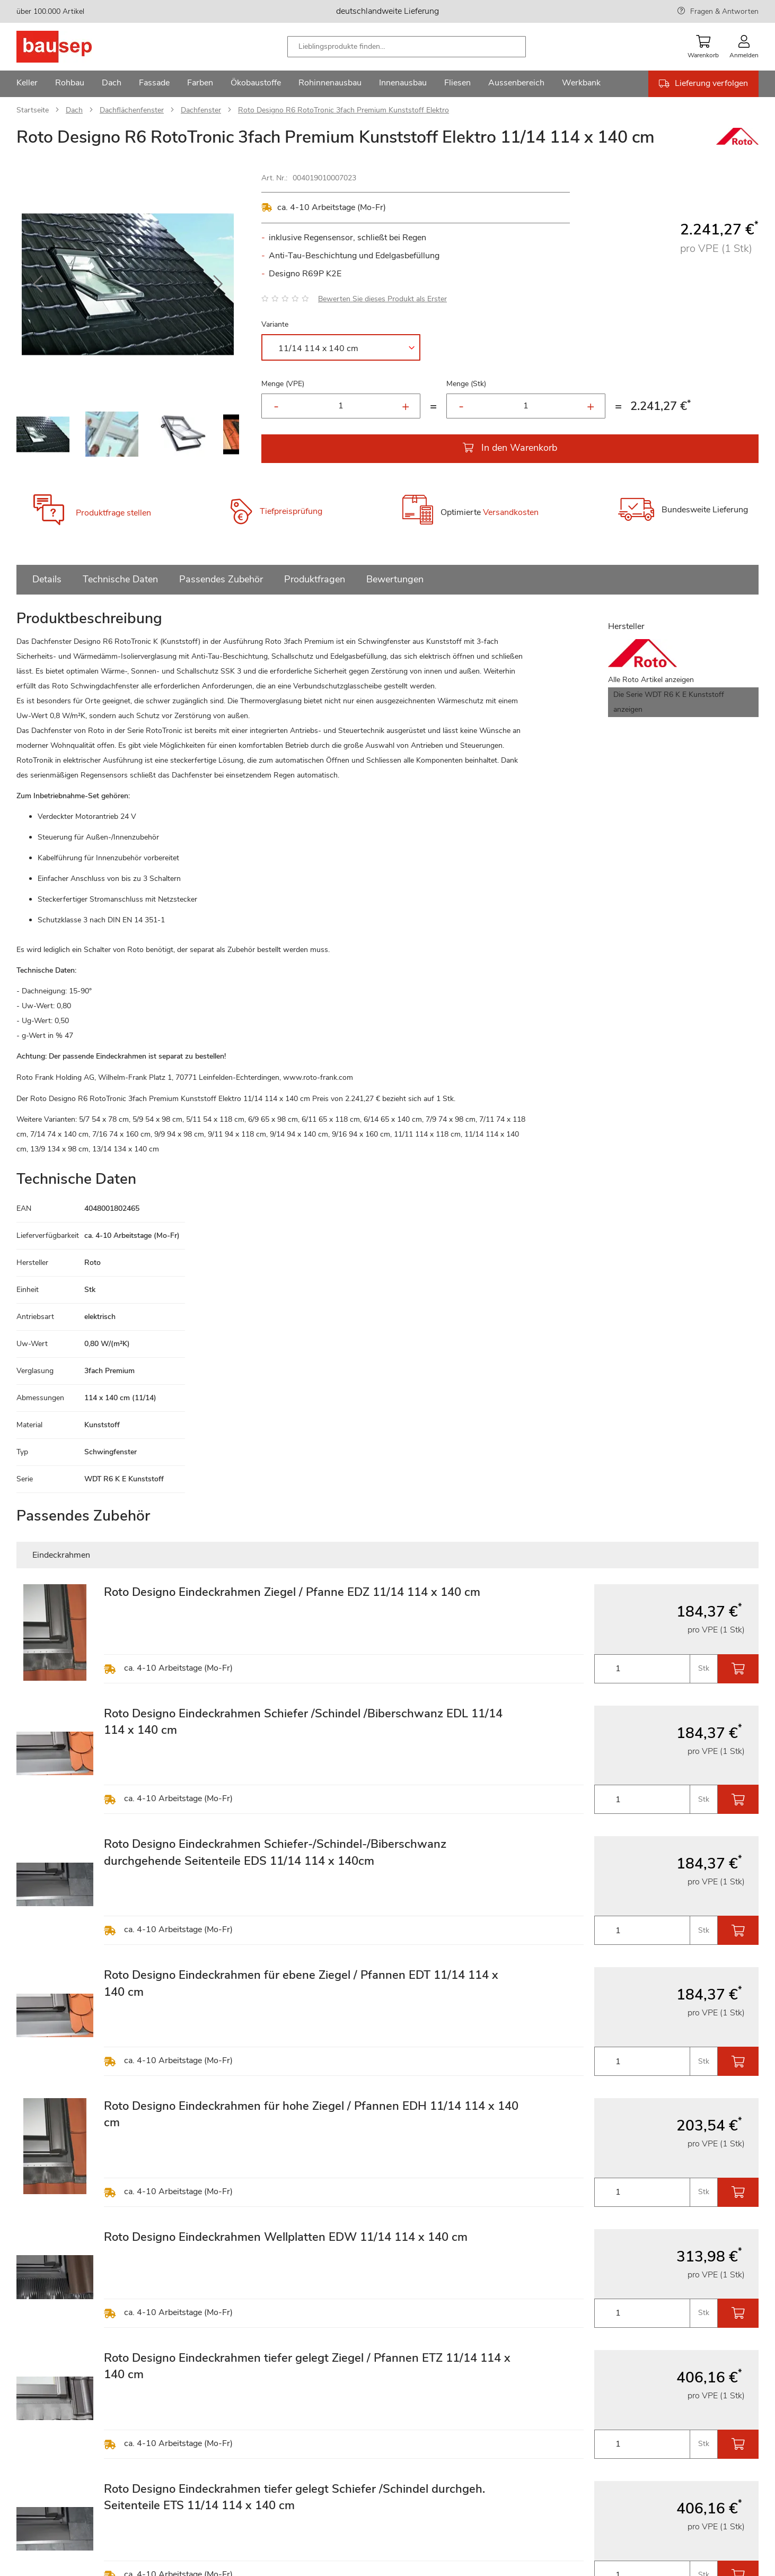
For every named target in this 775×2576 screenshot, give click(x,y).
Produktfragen (314, 579)
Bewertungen (395, 579)
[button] (37, 284)
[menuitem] (27, 84)
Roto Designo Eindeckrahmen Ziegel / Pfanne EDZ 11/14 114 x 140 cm (292, 1592)
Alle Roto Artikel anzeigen (651, 680)
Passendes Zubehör (221, 579)
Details (46, 579)
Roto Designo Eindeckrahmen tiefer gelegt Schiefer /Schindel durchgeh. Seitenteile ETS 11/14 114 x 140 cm (294, 2497)
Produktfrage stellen (113, 513)
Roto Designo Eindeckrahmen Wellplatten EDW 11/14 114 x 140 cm (286, 2237)
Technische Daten (120, 579)
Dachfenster (201, 110)
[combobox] (406, 46)
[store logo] (70, 47)
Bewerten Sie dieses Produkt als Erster (382, 299)
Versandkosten (511, 512)
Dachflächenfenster (132, 110)
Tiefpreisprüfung (291, 511)
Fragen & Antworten (724, 11)
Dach (74, 110)
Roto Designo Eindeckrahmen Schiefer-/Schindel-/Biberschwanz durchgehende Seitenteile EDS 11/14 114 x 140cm (275, 1852)
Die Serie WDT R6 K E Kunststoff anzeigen (668, 701)
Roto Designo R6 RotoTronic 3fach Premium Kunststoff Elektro (343, 110)
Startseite (32, 110)
